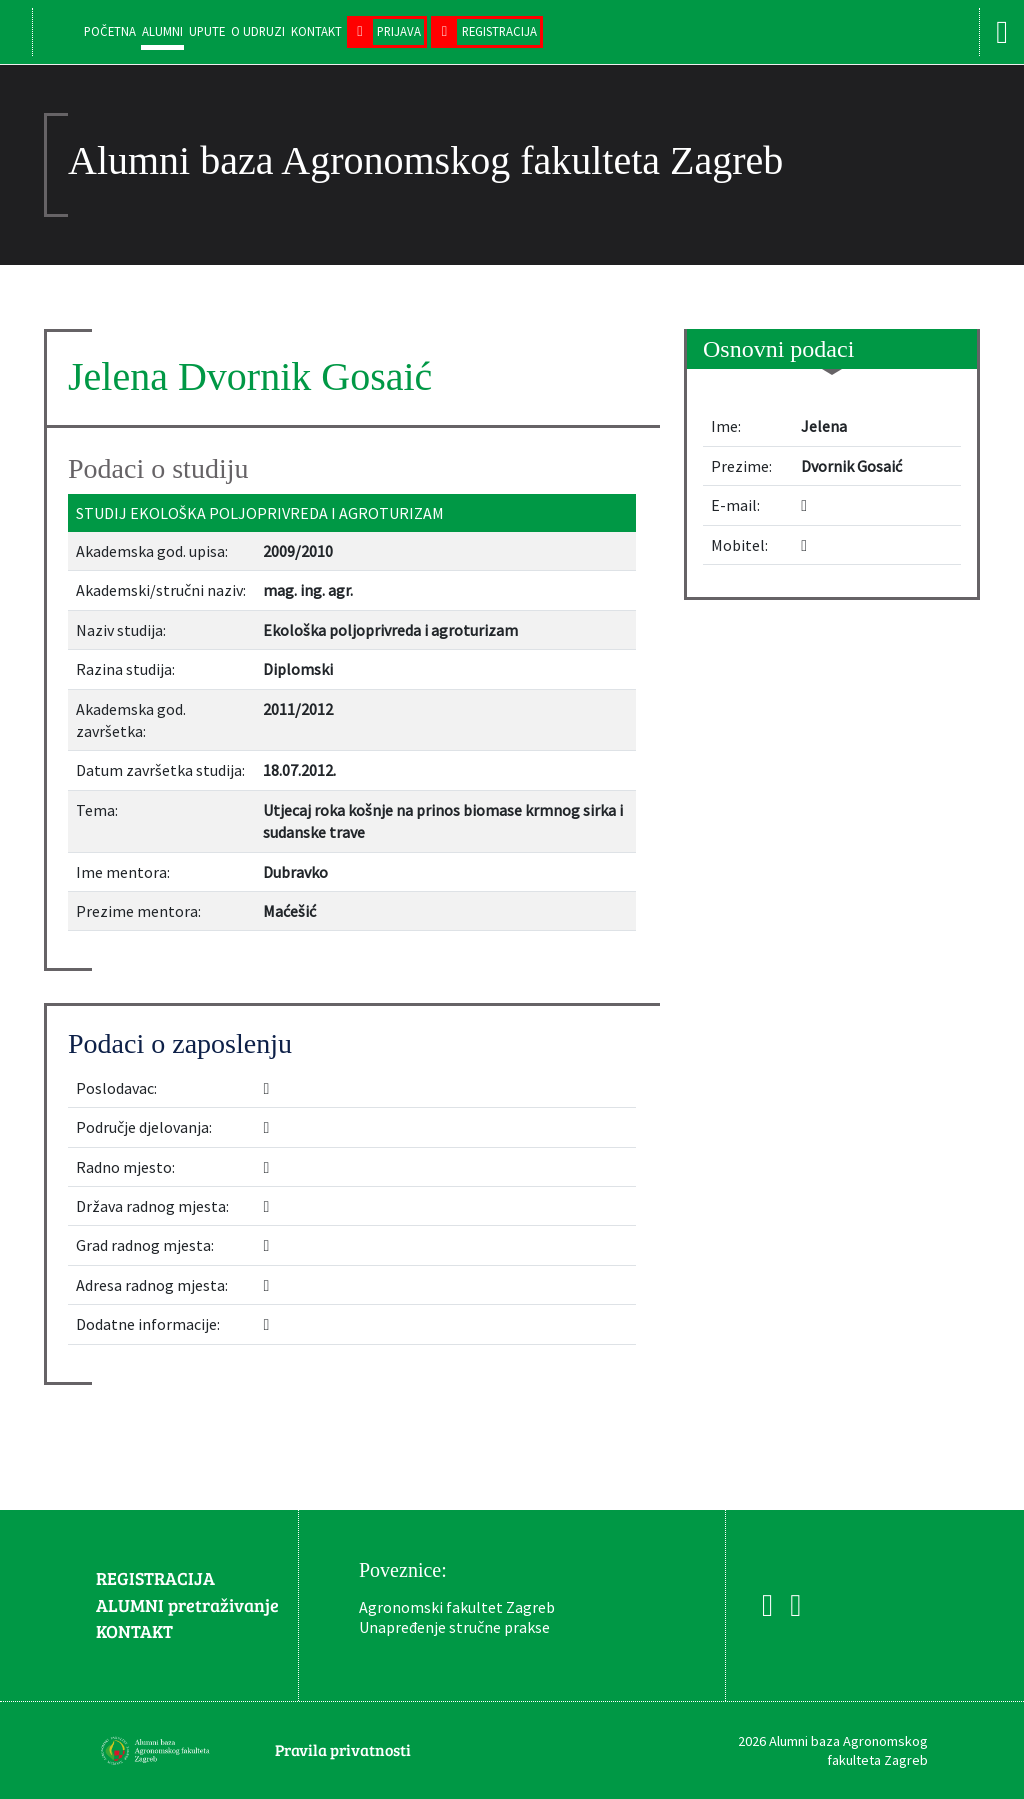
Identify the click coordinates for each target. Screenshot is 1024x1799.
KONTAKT (134, 1631)
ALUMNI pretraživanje (187, 1605)
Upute (207, 31)
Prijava (399, 31)
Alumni (162, 31)
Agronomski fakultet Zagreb (457, 1607)
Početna (110, 31)
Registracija (499, 31)
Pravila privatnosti (343, 1749)
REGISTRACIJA (155, 1578)
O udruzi (258, 31)
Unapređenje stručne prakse (454, 1627)
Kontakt (316, 31)
